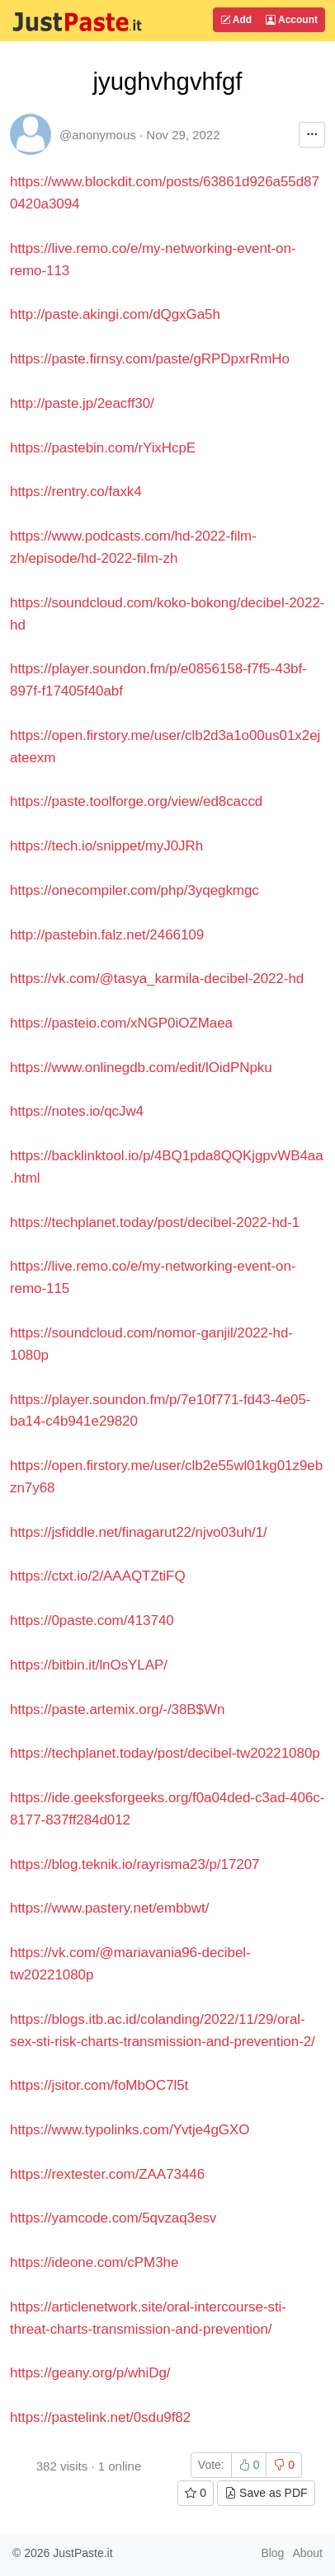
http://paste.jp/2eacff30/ (82, 403)
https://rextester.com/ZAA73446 (107, 2174)
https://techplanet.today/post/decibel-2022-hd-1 (155, 1222)
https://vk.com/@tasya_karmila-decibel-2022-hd (157, 978)
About (307, 2553)
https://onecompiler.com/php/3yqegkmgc (134, 890)
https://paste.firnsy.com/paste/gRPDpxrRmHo (150, 359)
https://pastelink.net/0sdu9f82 (100, 2417)
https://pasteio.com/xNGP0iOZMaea (121, 1023)
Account (292, 20)
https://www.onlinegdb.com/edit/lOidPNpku (141, 1067)
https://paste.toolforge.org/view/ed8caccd (136, 801)
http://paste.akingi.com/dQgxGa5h (115, 314)
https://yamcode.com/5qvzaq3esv (113, 2218)
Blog (272, 2553)
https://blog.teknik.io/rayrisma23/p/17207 (134, 1864)
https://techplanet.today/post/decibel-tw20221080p (165, 1753)
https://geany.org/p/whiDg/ (90, 2373)
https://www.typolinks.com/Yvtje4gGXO (129, 2130)
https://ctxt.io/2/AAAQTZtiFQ (98, 1576)
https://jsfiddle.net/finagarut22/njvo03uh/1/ (138, 1532)
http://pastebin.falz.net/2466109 (107, 935)
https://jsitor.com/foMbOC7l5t (99, 2085)
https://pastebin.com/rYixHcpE (103, 448)
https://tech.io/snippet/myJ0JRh (106, 846)
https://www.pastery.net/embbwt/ (109, 1908)
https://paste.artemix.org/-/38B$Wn (117, 1709)
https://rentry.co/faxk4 (76, 491)
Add (236, 20)
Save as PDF (265, 2492)
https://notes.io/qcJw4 (77, 1111)
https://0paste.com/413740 (92, 1620)
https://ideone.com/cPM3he (94, 2262)
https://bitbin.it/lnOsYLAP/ (89, 1665)
